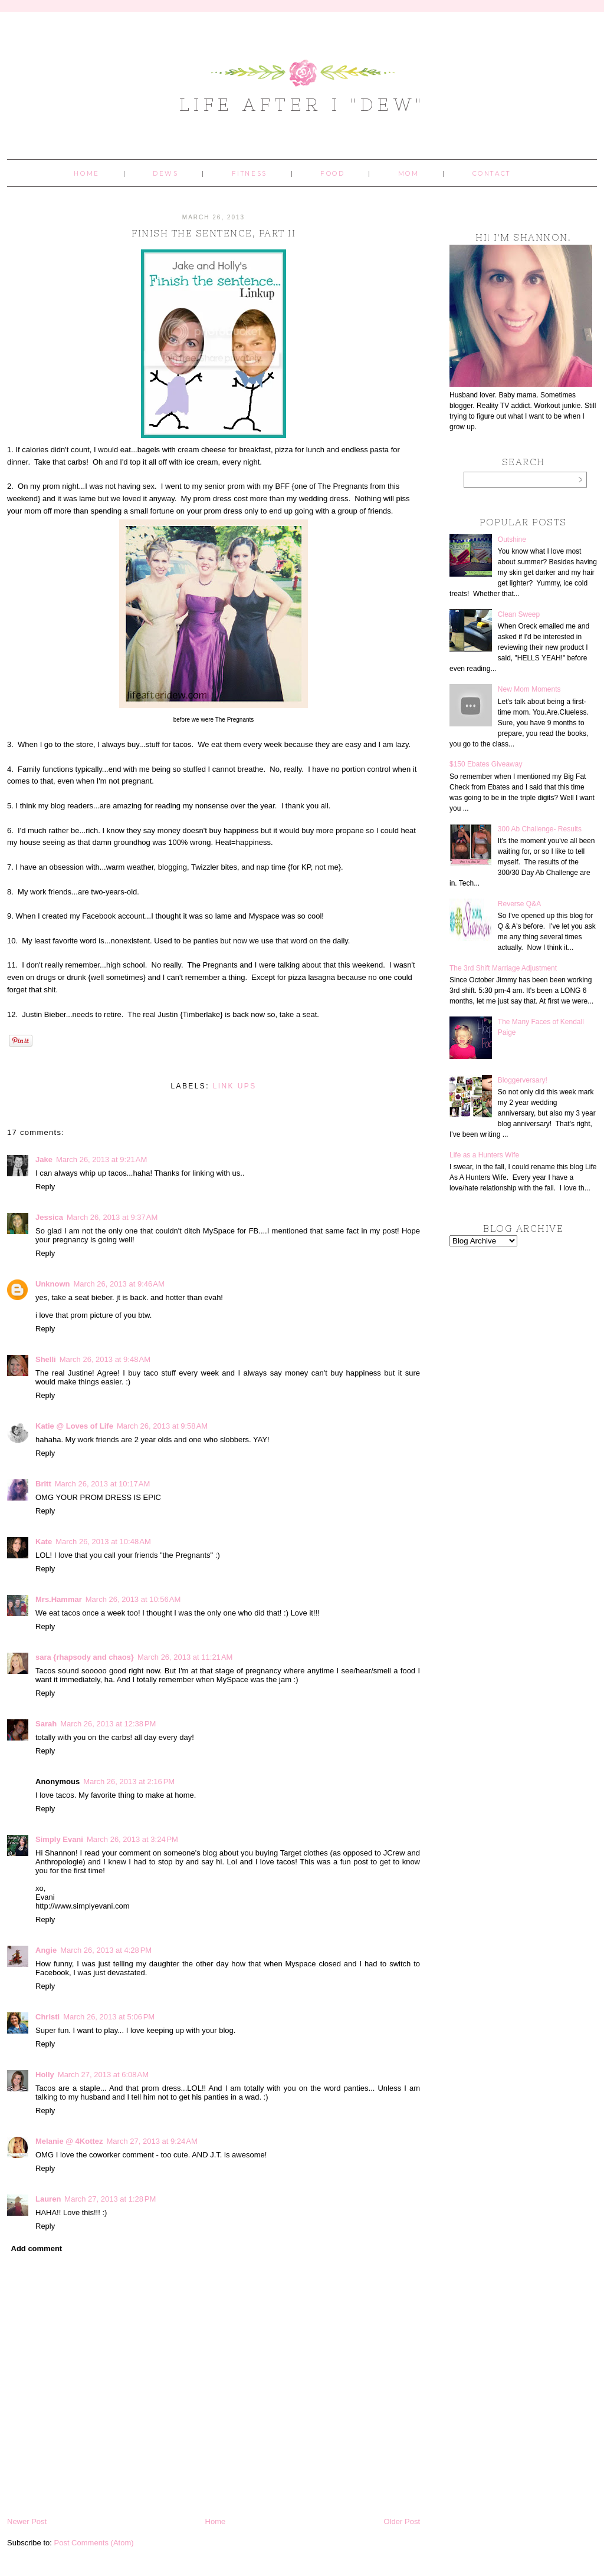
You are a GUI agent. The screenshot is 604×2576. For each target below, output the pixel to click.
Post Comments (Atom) (94, 2542)
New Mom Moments (529, 689)
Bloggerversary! (522, 1080)
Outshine (512, 539)
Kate (43, 1541)
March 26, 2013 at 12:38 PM (108, 1723)
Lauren (48, 2199)
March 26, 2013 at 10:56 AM (133, 1599)
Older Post (402, 2521)
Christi (47, 2016)
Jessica (49, 1217)
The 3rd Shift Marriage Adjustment (503, 968)
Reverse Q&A (519, 904)
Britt (43, 1483)
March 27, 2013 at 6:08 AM (103, 2074)
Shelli (45, 1359)
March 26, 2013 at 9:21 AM (101, 1159)
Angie (46, 1950)
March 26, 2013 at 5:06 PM (109, 2016)
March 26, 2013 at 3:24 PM (132, 1839)
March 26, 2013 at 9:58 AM (162, 1426)
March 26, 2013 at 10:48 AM (103, 1541)
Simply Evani (59, 1839)
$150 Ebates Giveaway (485, 764)
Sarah (46, 1723)
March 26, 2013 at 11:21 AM (185, 1657)
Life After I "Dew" (302, 104)
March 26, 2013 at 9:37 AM (112, 1217)
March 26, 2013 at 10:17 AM (102, 1483)
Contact (491, 173)
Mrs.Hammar (58, 1599)
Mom (408, 173)
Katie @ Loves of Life (74, 1426)
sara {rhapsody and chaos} (84, 1657)
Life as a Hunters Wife (484, 1155)
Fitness (249, 173)
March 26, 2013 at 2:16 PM (129, 1781)
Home (86, 173)
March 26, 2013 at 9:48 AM (105, 1359)
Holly (44, 2074)
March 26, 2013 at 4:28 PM (106, 1950)
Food (332, 173)
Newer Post (27, 2521)
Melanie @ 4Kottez (69, 2141)
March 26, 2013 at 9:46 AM (119, 1283)
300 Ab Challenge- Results (540, 829)
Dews (165, 173)
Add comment (37, 2248)
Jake (43, 1159)
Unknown (52, 1283)
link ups (235, 1086)
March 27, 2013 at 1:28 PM (110, 2199)
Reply (45, 1186)
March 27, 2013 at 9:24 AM (152, 2141)
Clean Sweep (519, 614)
